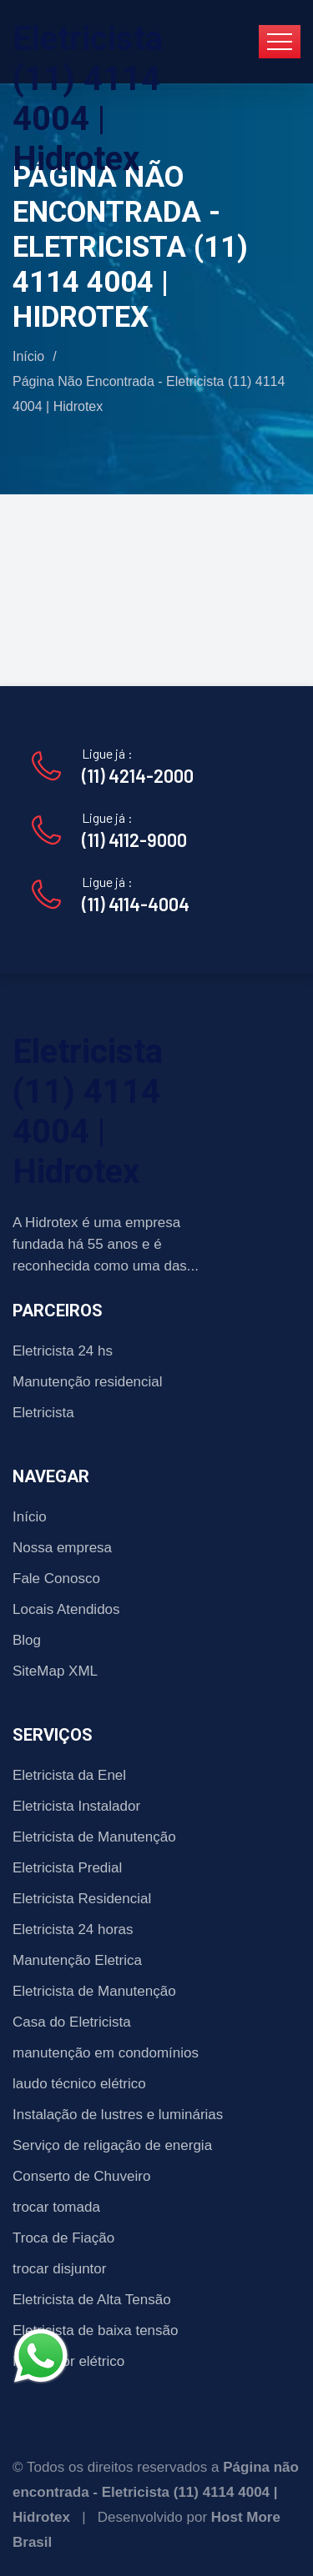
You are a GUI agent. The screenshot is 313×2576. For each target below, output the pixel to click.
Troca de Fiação (63, 2238)
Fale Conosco (56, 1578)
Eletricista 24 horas (73, 1929)
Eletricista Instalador (76, 1806)
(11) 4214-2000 (138, 775)
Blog (27, 1640)
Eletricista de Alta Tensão (92, 2300)
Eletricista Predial (67, 1868)
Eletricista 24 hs (63, 1351)
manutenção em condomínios (106, 2053)
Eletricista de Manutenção (94, 1837)
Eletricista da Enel (69, 1775)
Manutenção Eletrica (77, 1960)
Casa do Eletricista (72, 2022)
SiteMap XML (55, 1671)
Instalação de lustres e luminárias (118, 2114)
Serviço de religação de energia (112, 2145)
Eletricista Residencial (82, 1899)
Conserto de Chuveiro (81, 2176)
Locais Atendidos (66, 1609)
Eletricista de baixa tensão (95, 2330)
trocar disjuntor (59, 2269)
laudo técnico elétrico (79, 2084)
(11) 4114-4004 (135, 904)
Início (28, 356)
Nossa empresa (62, 1548)
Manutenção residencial (88, 1382)
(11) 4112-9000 (134, 839)
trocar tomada (56, 2207)
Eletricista (43, 1413)
